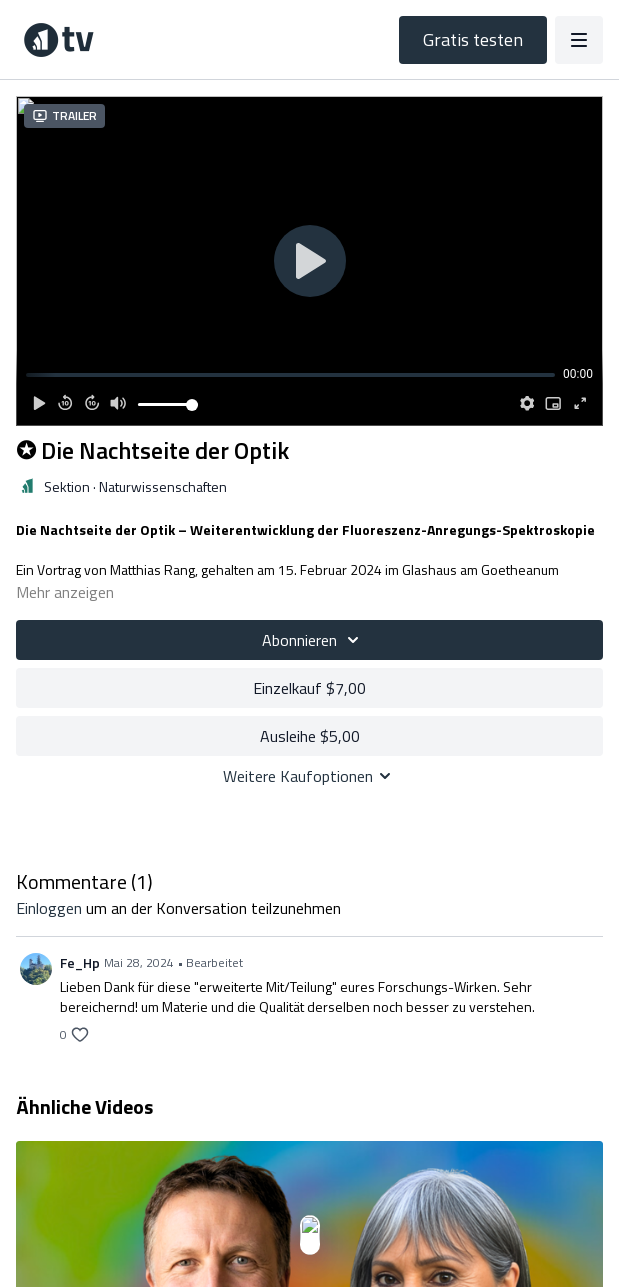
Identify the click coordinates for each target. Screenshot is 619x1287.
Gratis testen (473, 39)
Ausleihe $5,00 (310, 736)
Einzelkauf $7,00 (309, 688)
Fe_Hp (80, 962)
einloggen (49, 908)
